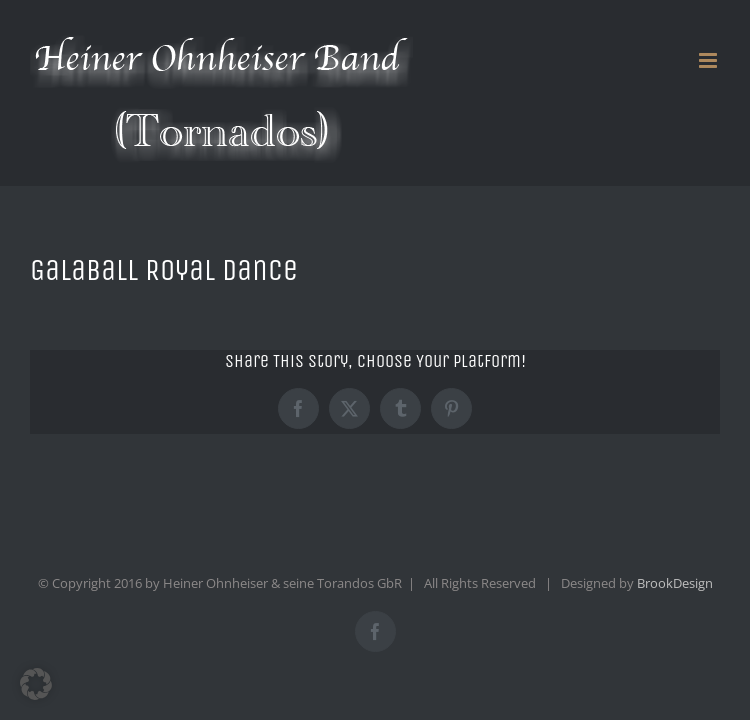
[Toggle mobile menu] (709, 60)
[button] (36, 684)
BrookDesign (675, 583)
